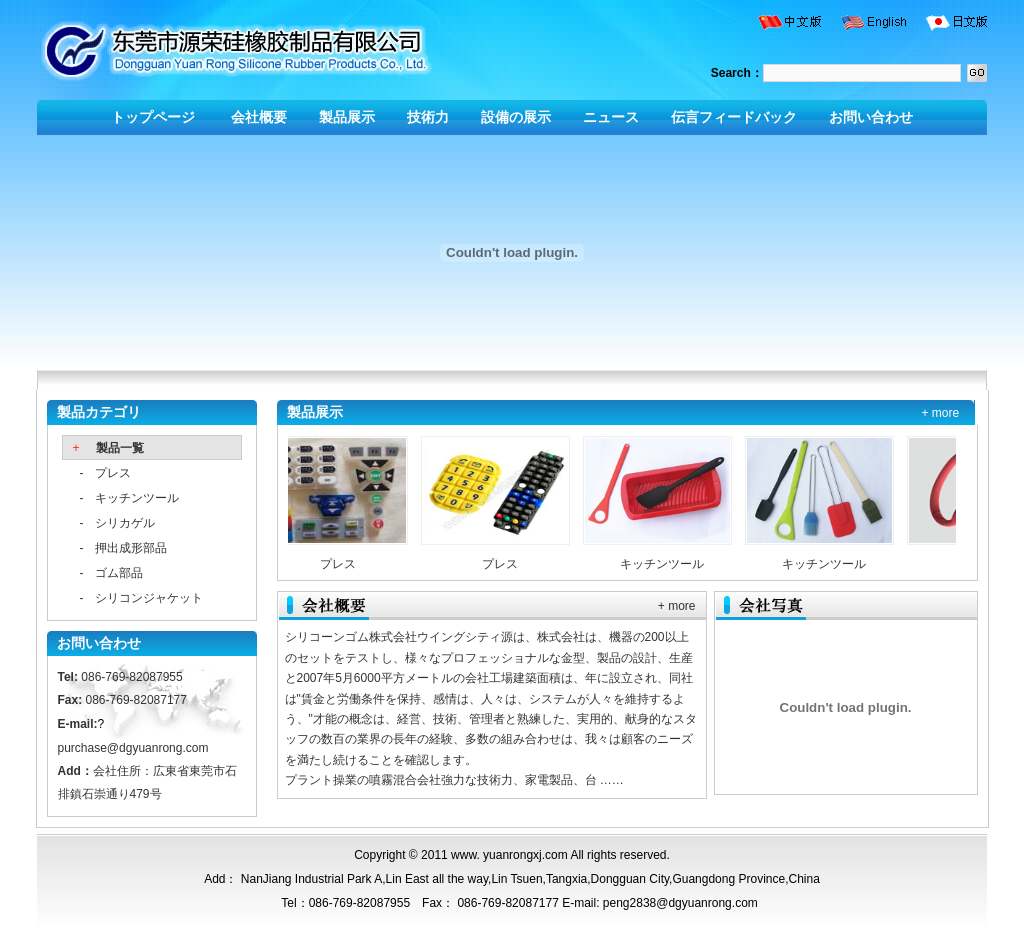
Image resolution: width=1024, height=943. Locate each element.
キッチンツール (137, 498)
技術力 (428, 117)
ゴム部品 (119, 573)
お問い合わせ (871, 117)
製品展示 (347, 117)
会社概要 (259, 117)
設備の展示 (516, 117)
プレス (113, 473)
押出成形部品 (131, 548)
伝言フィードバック (734, 117)
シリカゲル (125, 523)
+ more (940, 413)
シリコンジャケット (149, 598)
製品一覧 (120, 448)
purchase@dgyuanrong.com (133, 748)
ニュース (611, 117)
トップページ (155, 117)
